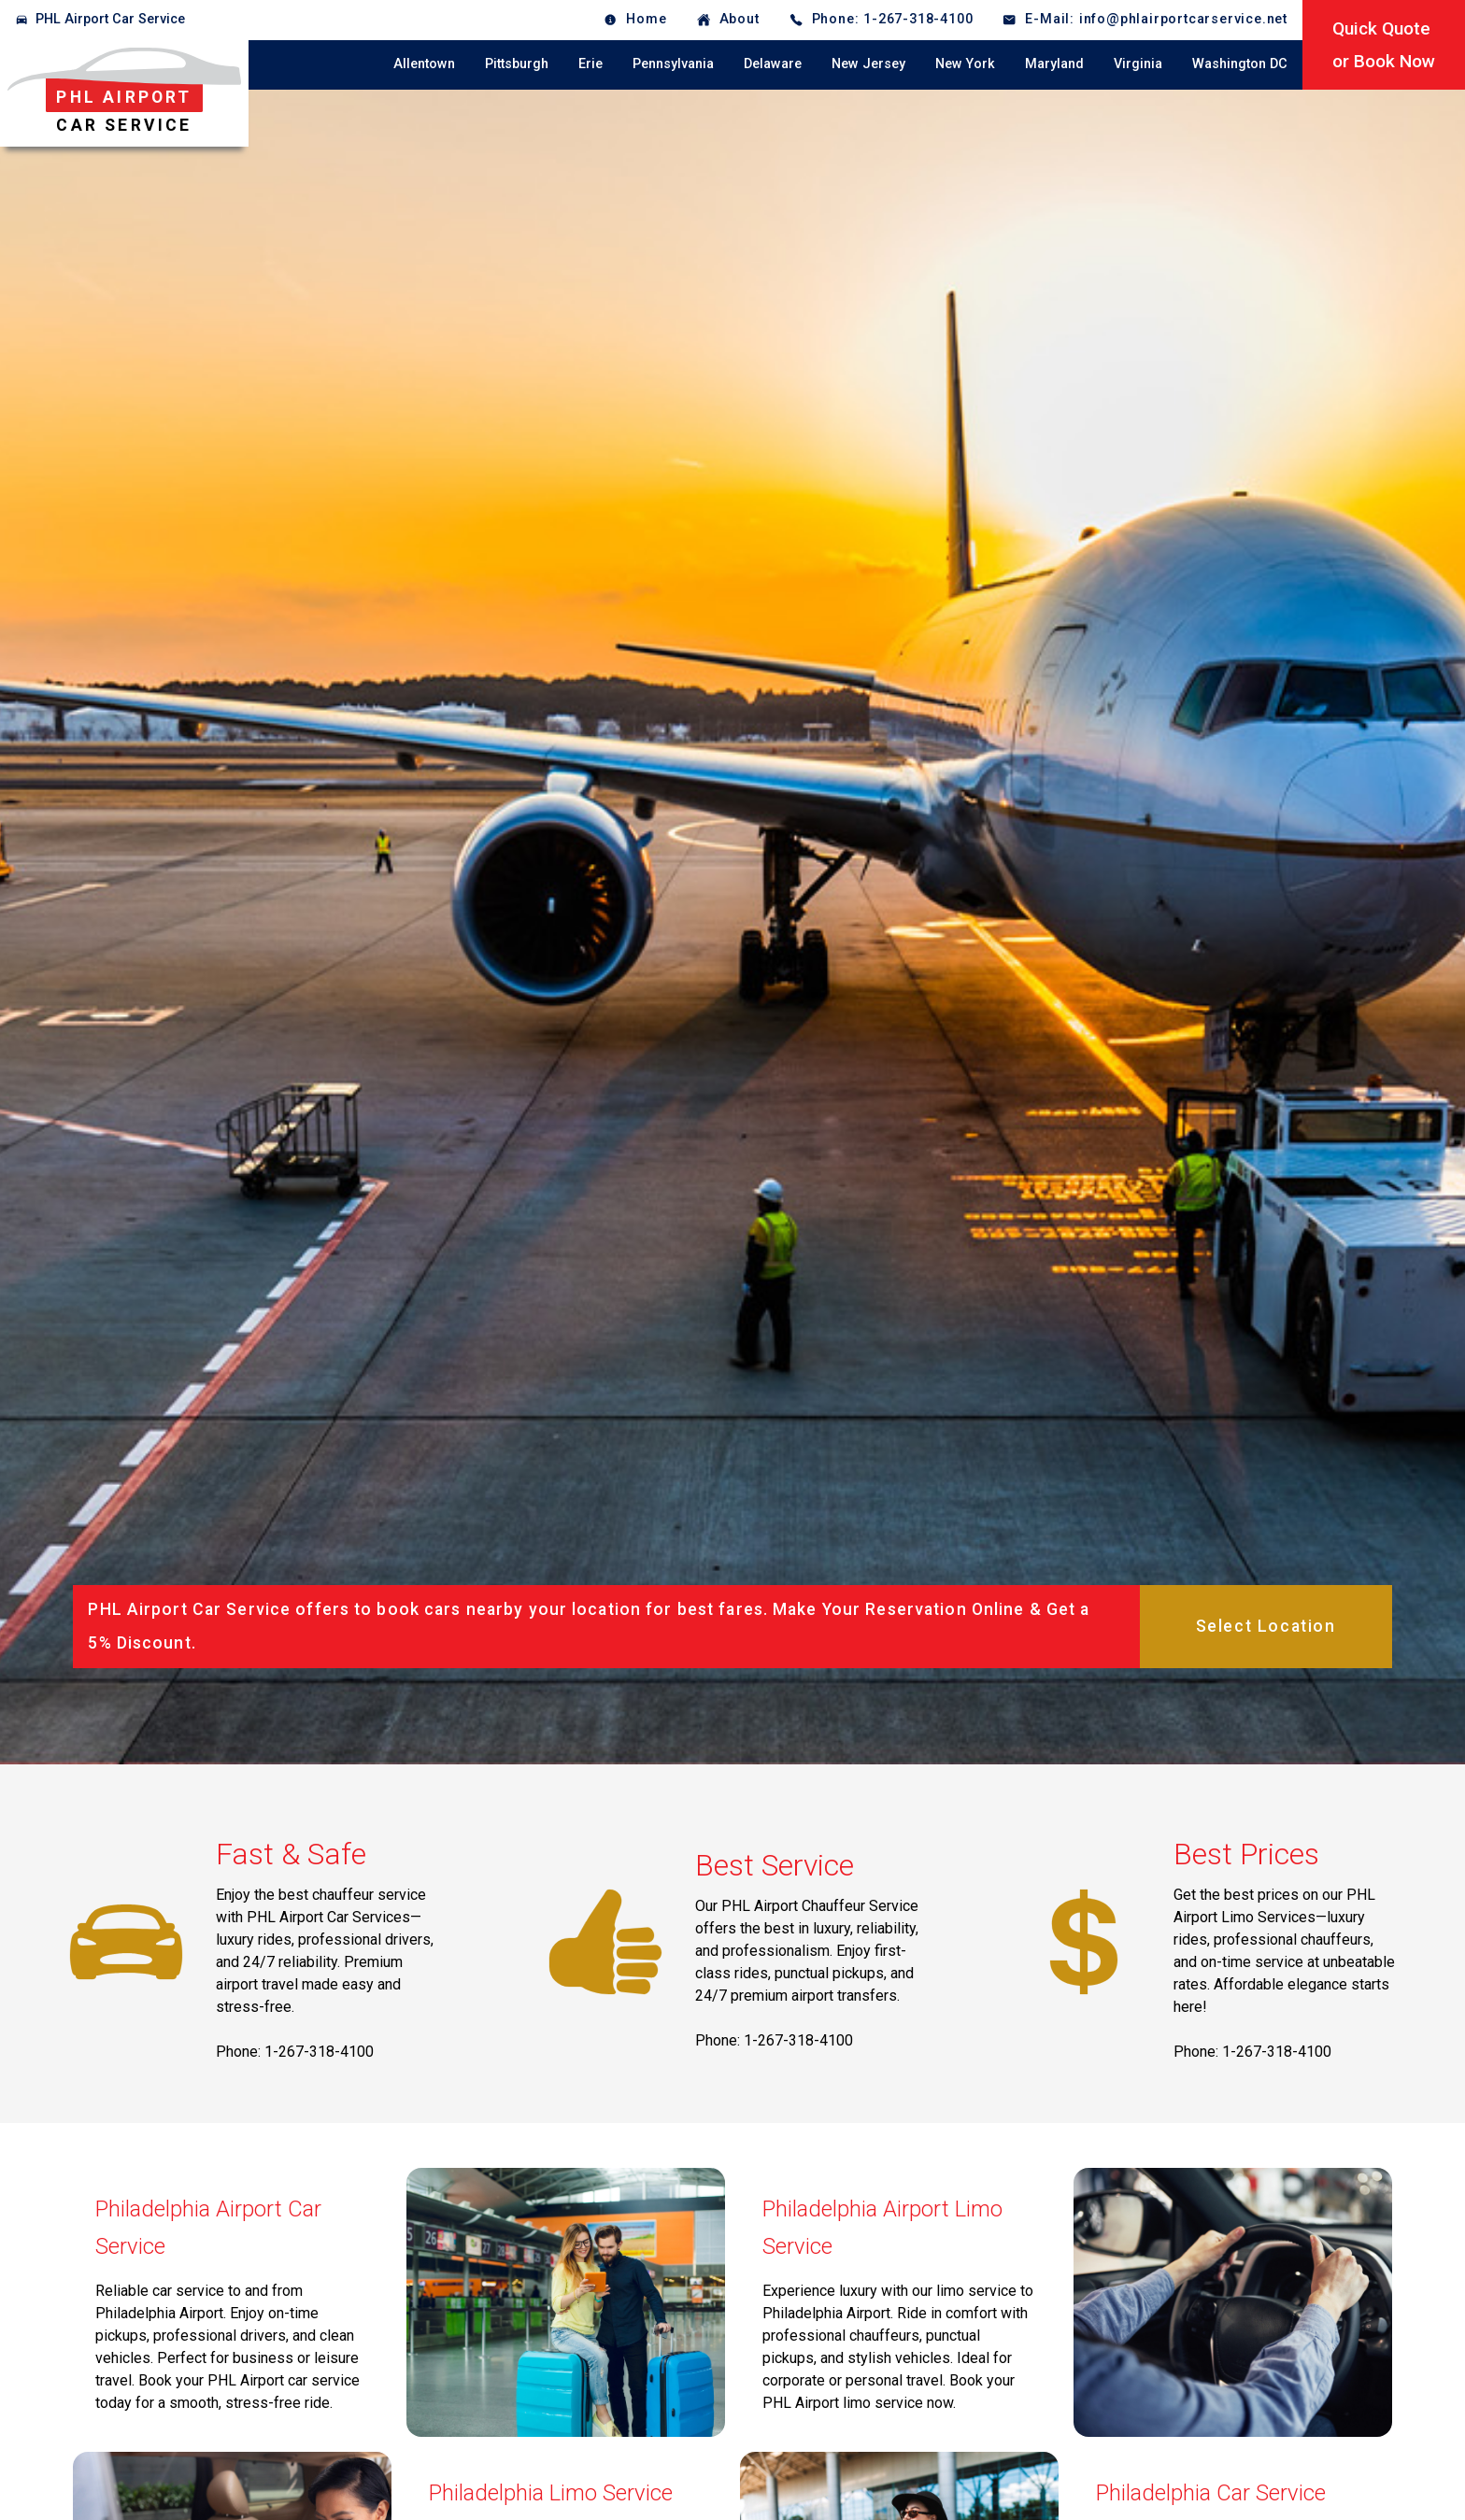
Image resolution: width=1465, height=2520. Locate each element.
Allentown (424, 64)
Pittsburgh (516, 64)
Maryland (1054, 64)
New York (965, 64)
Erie (590, 64)
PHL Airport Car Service (110, 19)
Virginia (1138, 64)
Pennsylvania (673, 64)
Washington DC (1239, 64)
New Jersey (868, 64)
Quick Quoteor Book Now (1383, 45)
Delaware (773, 64)
